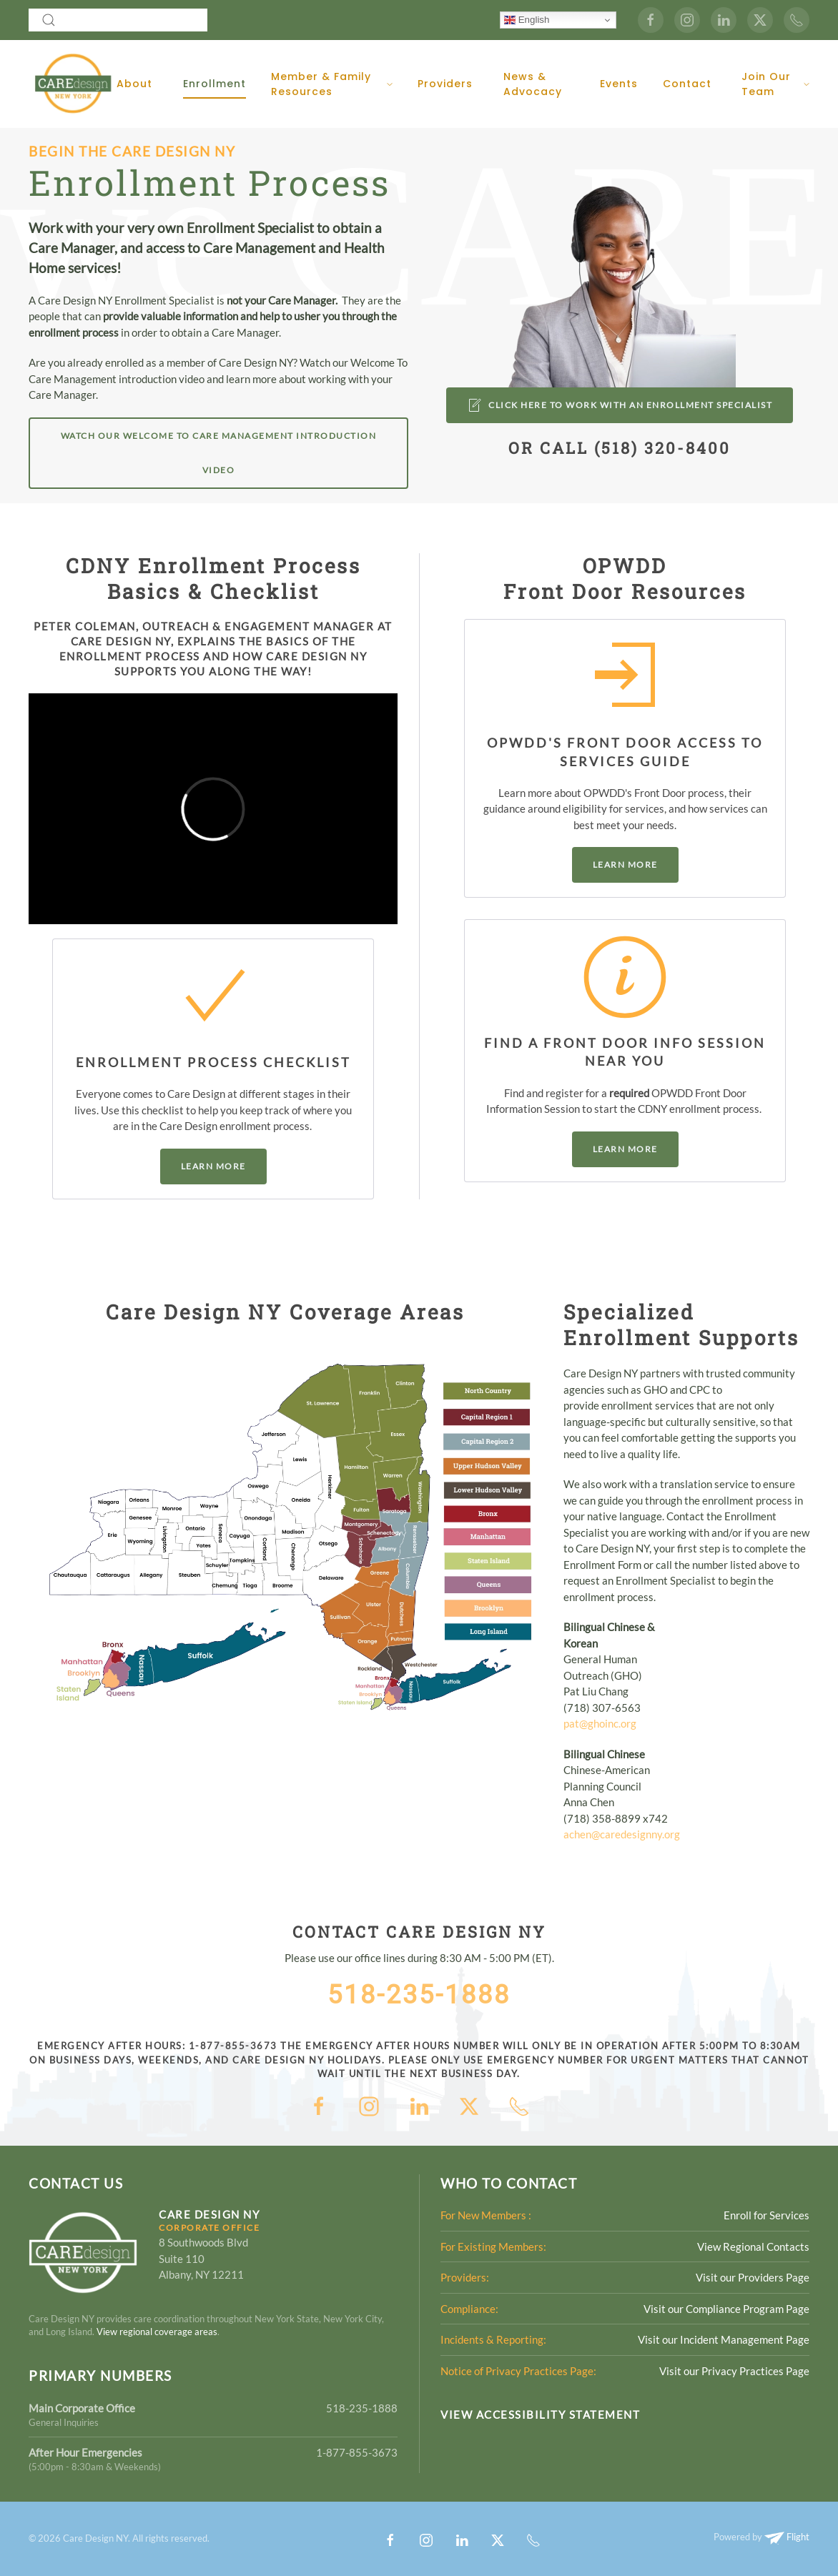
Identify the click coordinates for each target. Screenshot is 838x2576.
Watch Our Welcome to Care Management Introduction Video (219, 452)
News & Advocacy (532, 84)
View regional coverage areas (157, 2331)
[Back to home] (73, 84)
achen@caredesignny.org (621, 1834)
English (526, 20)
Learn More (213, 1166)
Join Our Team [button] (775, 84)
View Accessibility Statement (540, 2414)
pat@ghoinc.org (599, 1723)
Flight (786, 2536)
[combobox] (118, 20)
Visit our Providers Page (752, 2277)
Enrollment (214, 83)
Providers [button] (445, 83)
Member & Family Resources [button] (332, 84)
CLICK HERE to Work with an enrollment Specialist (619, 405)
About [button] (134, 83)
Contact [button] (687, 83)
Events (619, 83)
